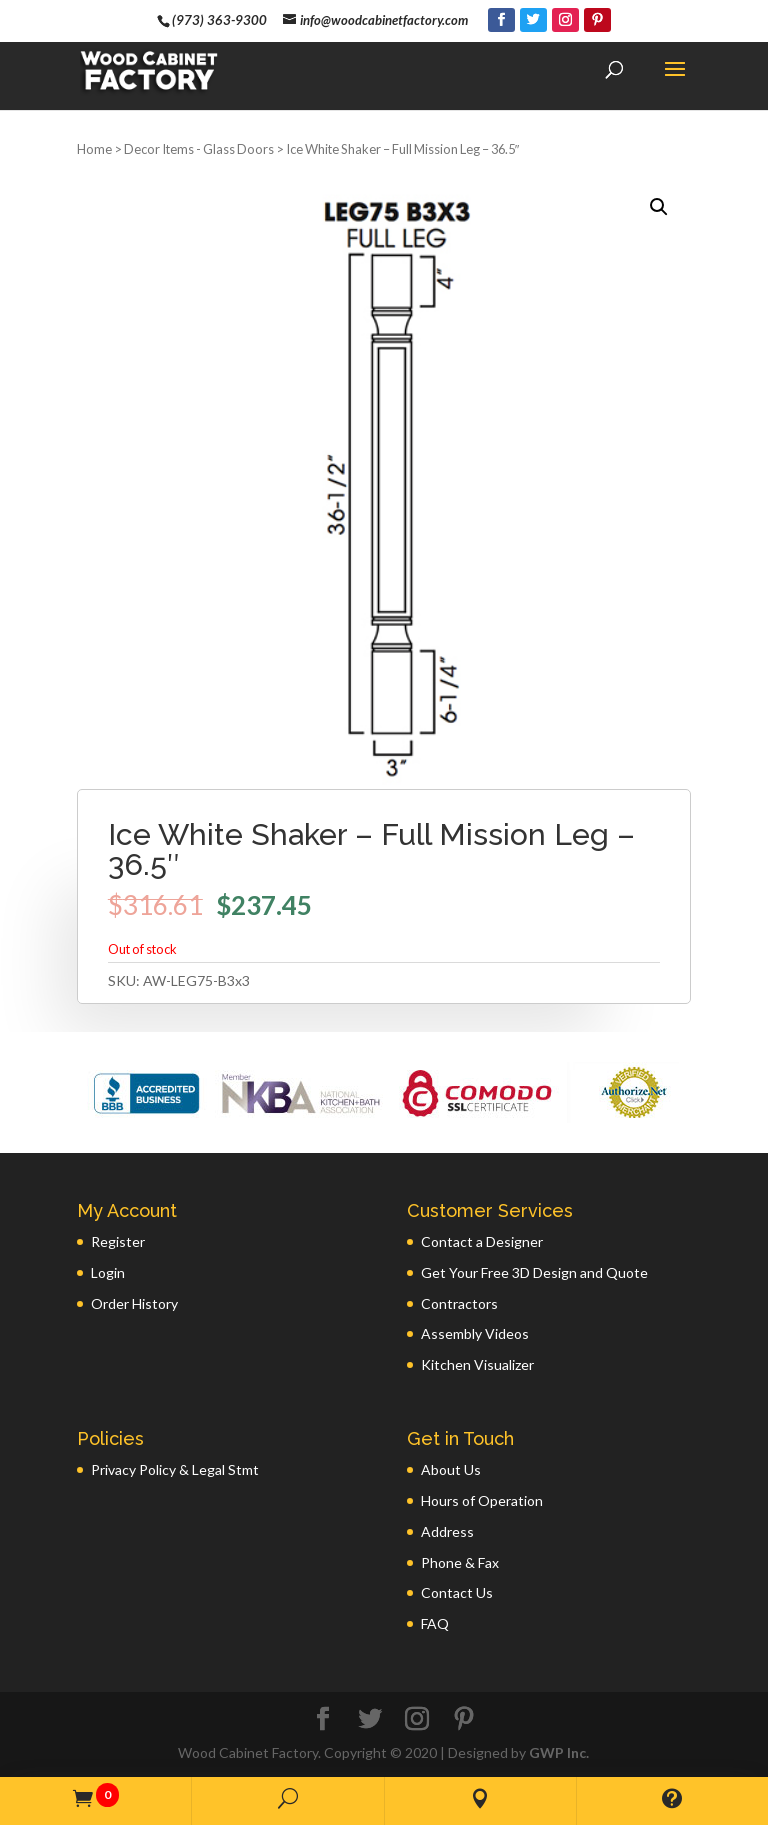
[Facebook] (501, 20)
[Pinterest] (597, 20)
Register (118, 1241)
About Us (451, 1469)
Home (94, 149)
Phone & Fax (460, 1562)
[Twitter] (533, 20)
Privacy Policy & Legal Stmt (175, 1469)
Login (108, 1272)
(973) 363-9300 (219, 20)
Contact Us (457, 1592)
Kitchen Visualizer (477, 1364)
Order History (134, 1303)
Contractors (459, 1303)
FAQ (435, 1623)
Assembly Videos (475, 1333)
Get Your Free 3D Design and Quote (534, 1272)
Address (447, 1531)
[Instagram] (565, 20)
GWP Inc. (559, 1752)
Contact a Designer (482, 1241)
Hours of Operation (482, 1500)
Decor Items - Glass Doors (199, 149)
